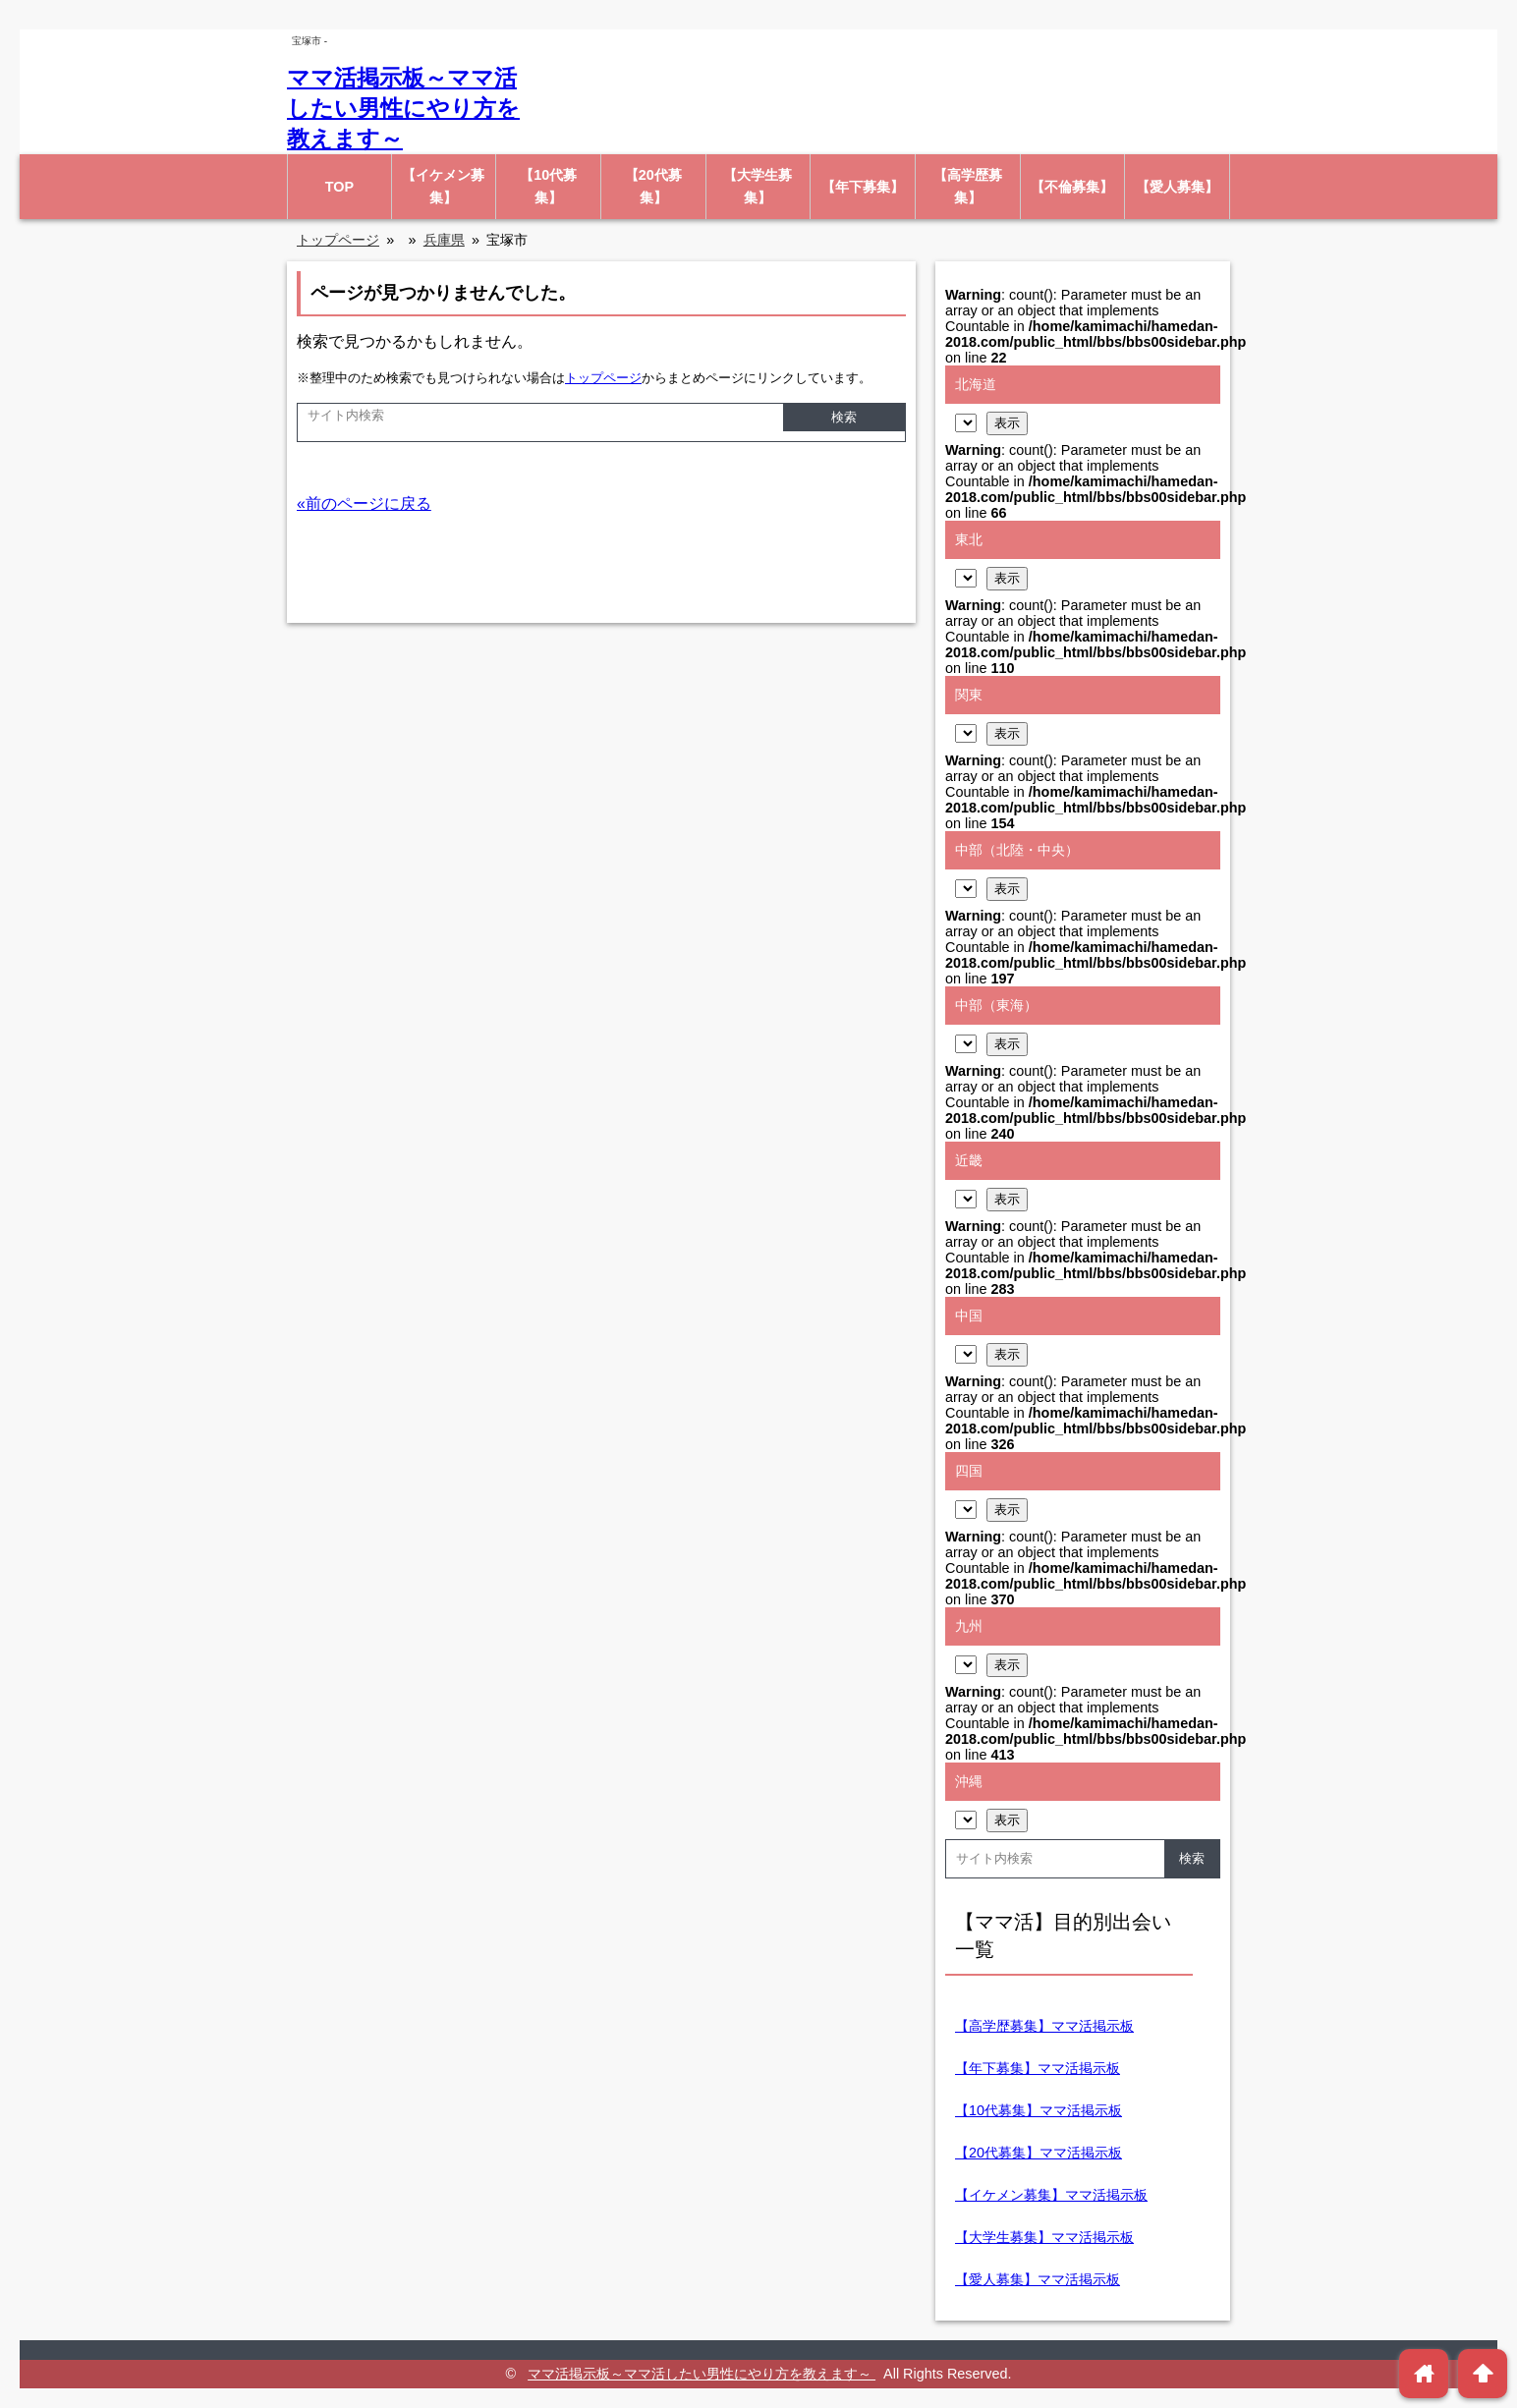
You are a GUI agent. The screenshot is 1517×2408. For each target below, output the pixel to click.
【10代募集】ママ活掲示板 (1038, 2110)
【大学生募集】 (757, 186)
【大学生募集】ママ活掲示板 (1044, 2237)
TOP (339, 187)
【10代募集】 (548, 186)
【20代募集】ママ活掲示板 (1038, 2152)
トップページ (603, 377)
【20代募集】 (653, 186)
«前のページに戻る (364, 503)
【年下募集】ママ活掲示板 (1037, 2068)
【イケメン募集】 (443, 186)
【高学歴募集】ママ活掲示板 (1044, 2026)
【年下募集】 (862, 187)
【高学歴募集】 (967, 186)
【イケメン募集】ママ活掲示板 (1051, 2195)
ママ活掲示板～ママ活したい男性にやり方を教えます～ (403, 108)
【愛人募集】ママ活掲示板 (1037, 2279)
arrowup (1483, 2373)
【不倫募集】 (1072, 187)
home (1424, 2373)
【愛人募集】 (1177, 187)
